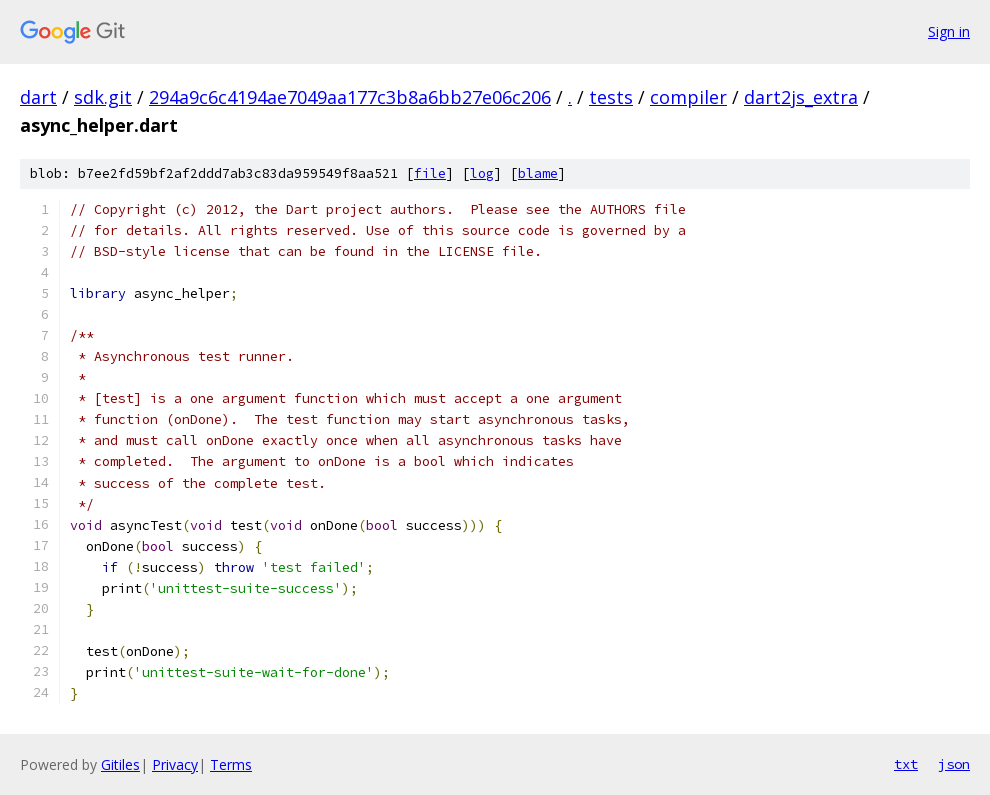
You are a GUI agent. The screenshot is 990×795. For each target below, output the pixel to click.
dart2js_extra (801, 97)
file (430, 173)
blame (538, 173)
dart (38, 97)
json (954, 764)
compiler (688, 97)
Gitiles (120, 764)
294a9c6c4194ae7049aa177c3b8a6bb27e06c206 (350, 97)
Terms (231, 764)
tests (611, 97)
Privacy (175, 764)
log (482, 173)
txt (906, 764)
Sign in (949, 31)
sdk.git (103, 97)
